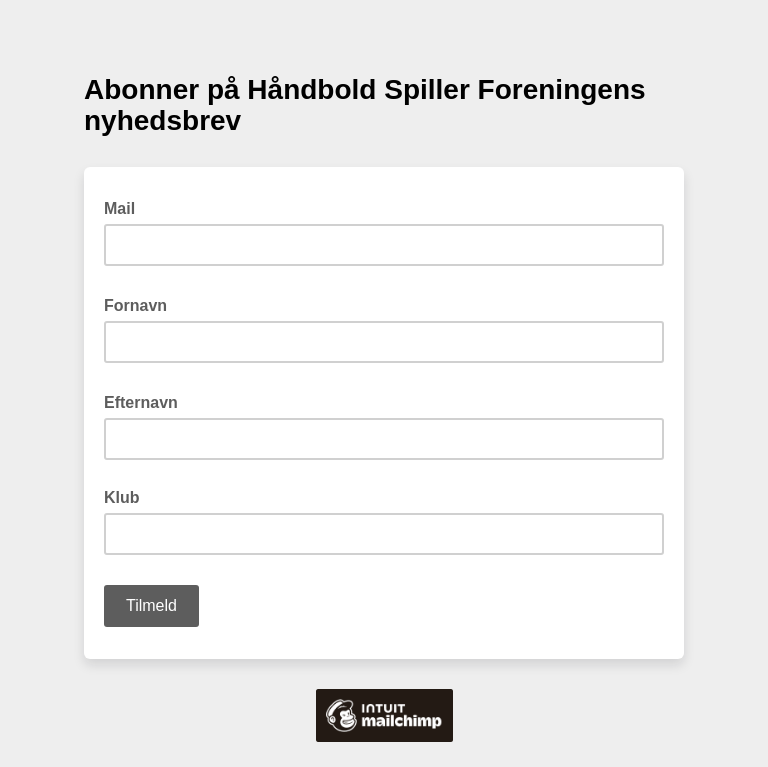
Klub (122, 497)
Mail (125, 207)
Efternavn (147, 401)
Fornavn (141, 304)
